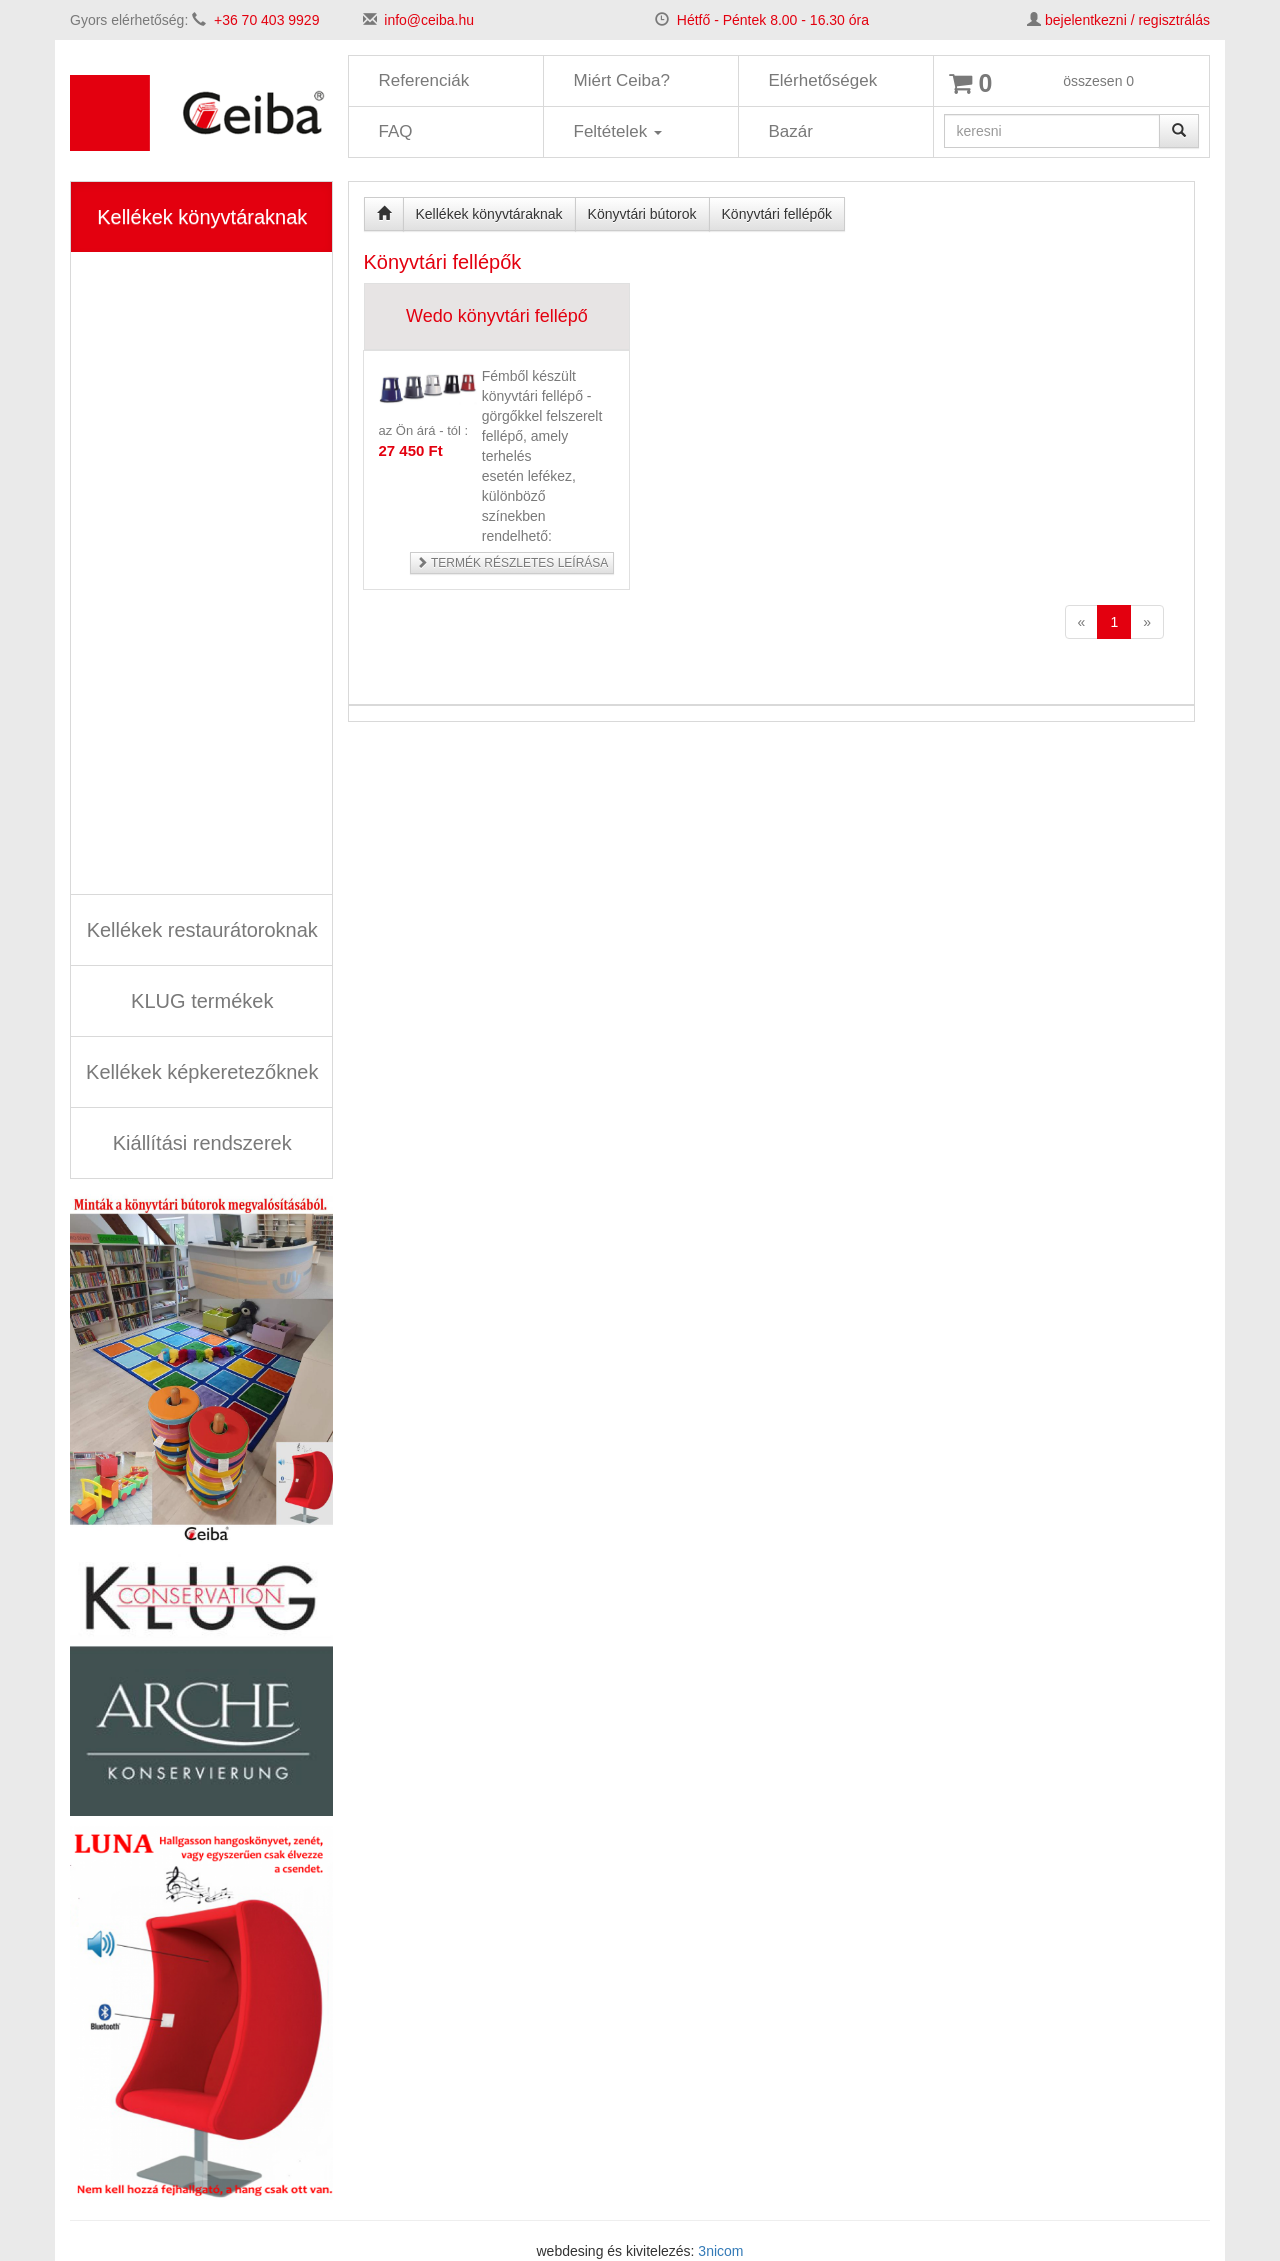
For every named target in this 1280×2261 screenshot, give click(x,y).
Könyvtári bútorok (642, 214)
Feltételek (618, 131)
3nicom (720, 2251)
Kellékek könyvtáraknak (202, 217)
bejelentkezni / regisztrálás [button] (1127, 20)
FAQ (396, 131)
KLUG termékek (202, 1001)
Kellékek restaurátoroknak (202, 930)
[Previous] (1082, 622)
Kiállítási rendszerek (202, 1143)
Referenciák (424, 80)
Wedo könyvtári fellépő (497, 316)
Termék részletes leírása (512, 563)
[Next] (1147, 622)
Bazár (791, 131)
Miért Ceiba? (622, 80)
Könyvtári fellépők (777, 214)
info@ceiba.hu (429, 20)
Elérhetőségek (823, 80)
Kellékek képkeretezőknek (202, 1072)
